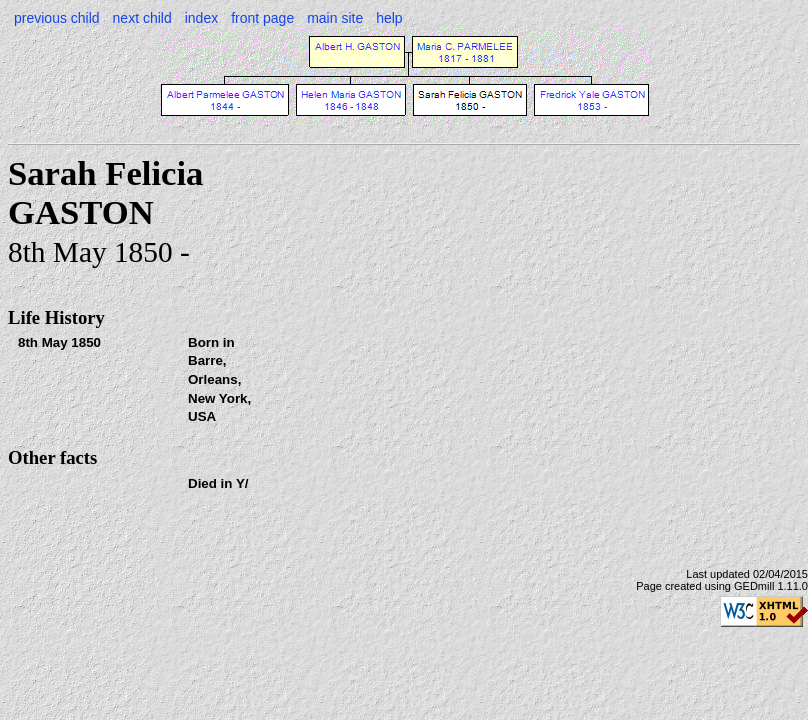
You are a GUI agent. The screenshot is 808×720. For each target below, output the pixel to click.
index (201, 18)
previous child (57, 18)
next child (142, 18)
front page (262, 18)
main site (335, 18)
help (389, 18)
